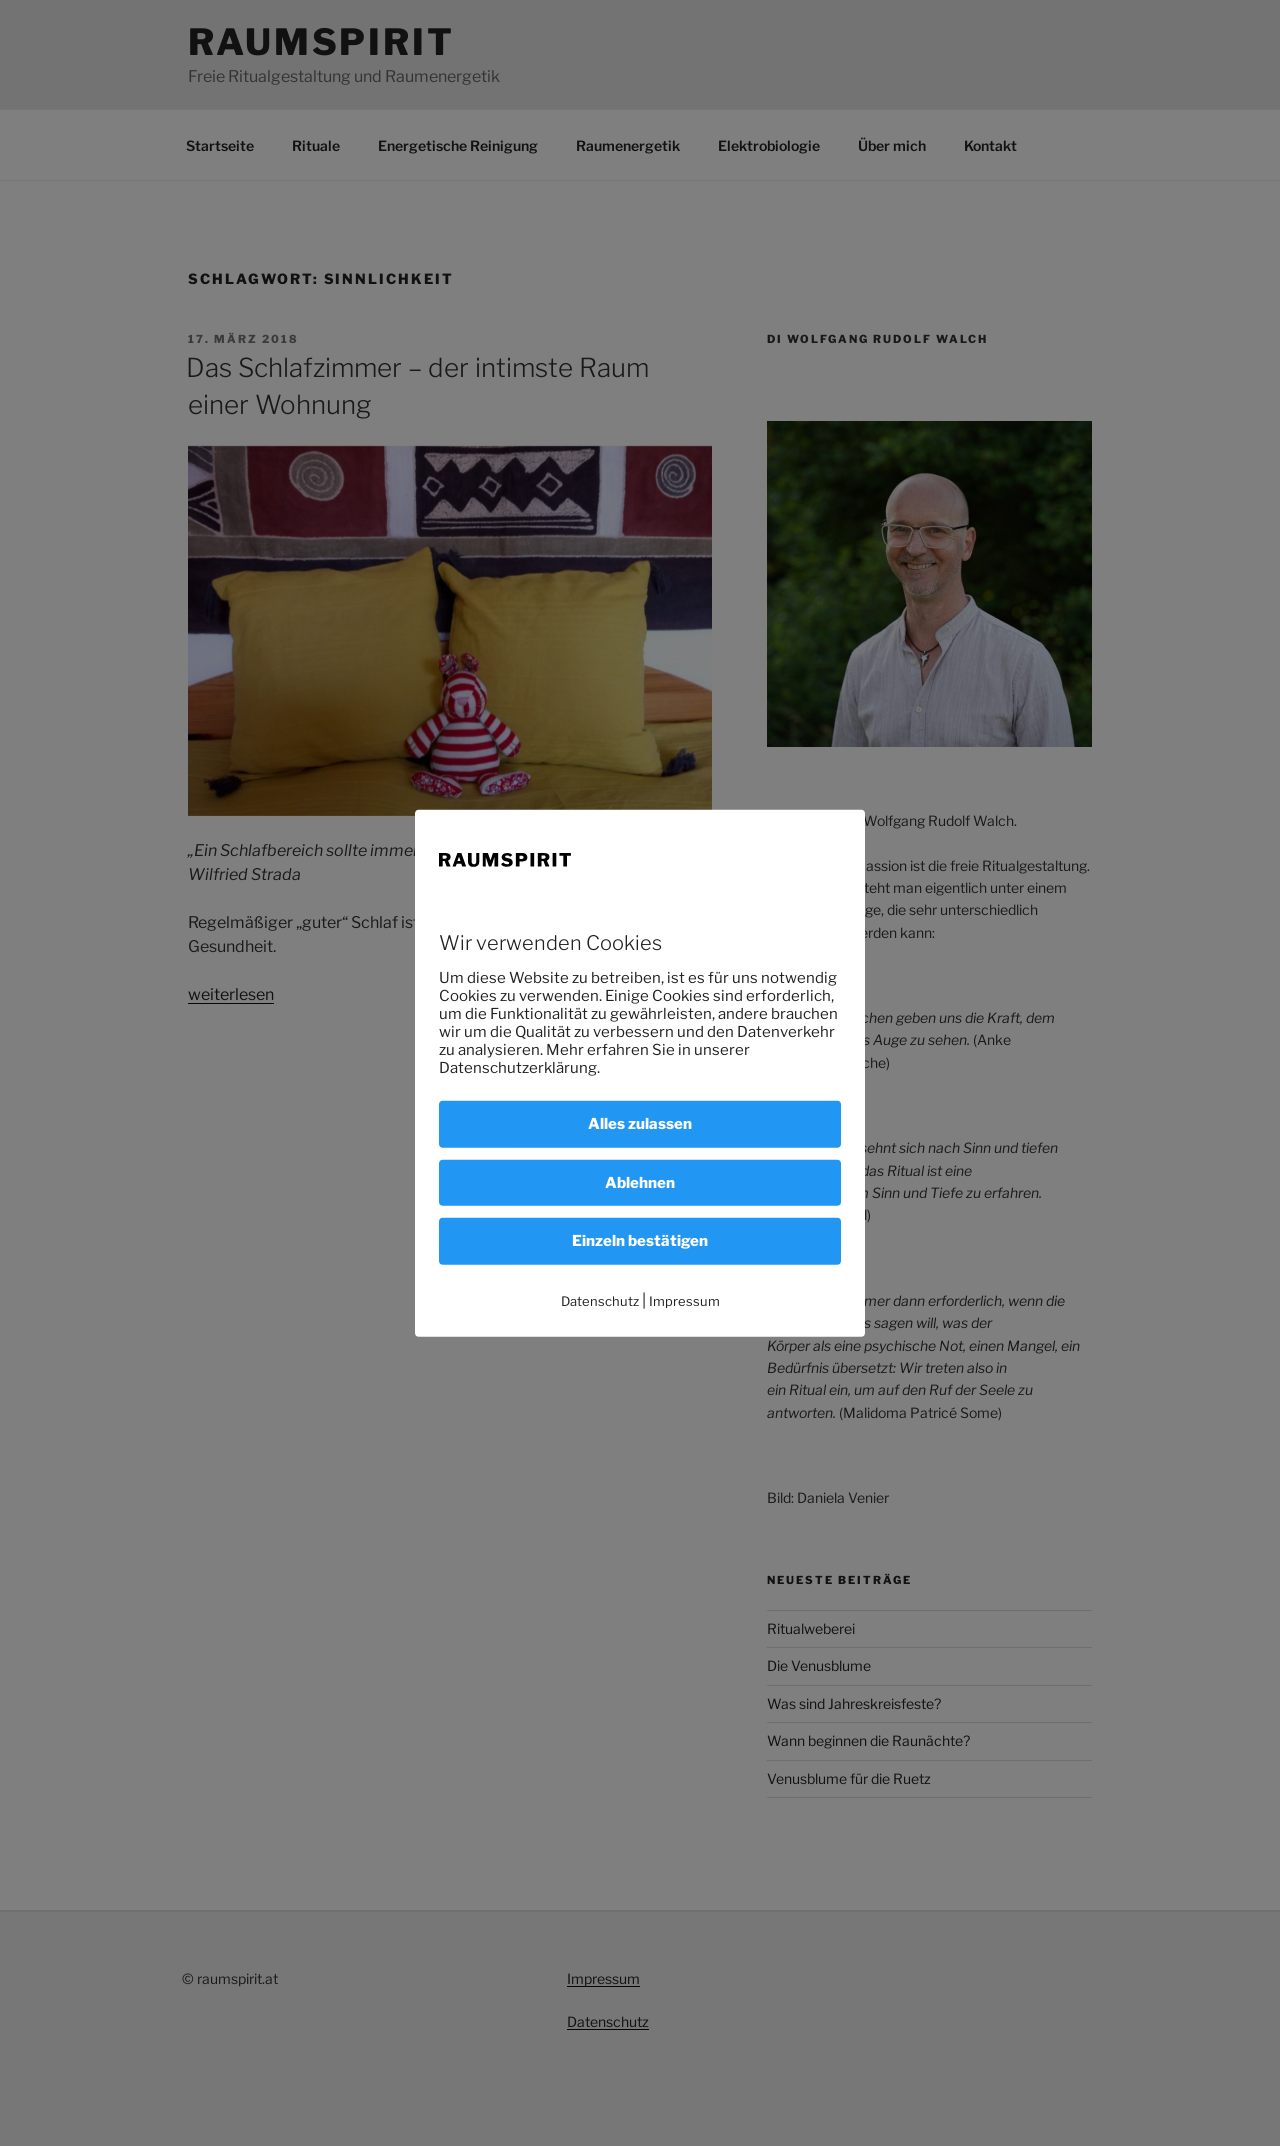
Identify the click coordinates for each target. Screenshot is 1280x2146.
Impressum (684, 1300)
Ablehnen (640, 1182)
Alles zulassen (640, 1124)
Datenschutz (600, 1300)
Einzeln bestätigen (640, 1241)
